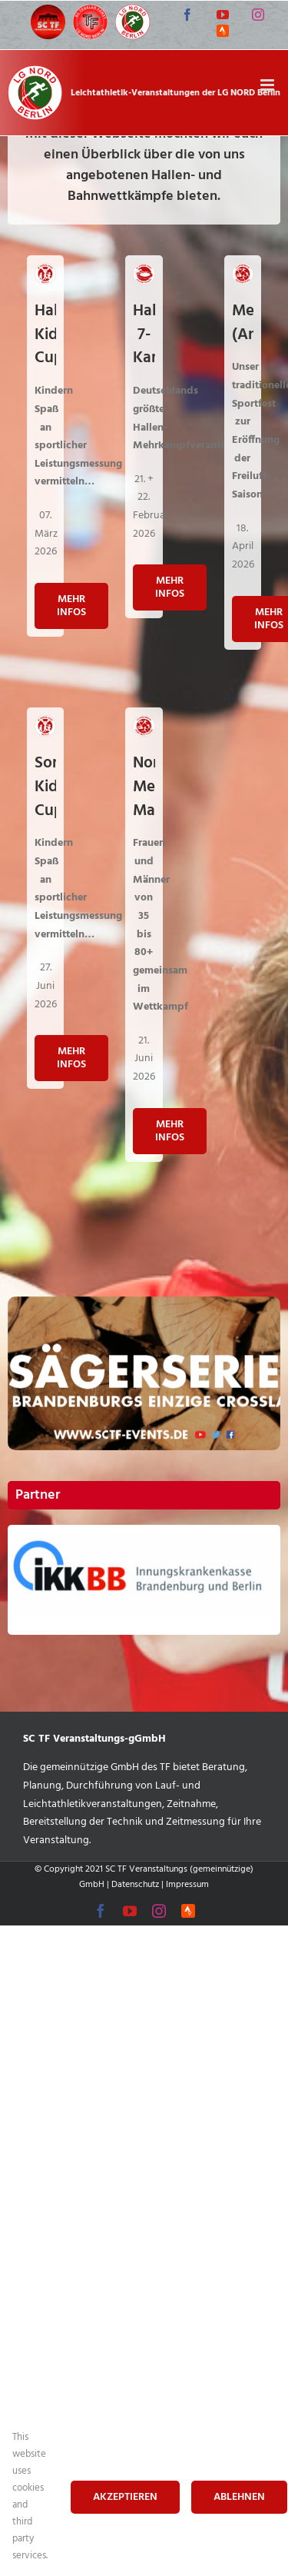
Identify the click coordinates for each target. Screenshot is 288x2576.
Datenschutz (135, 1884)
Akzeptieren (125, 2497)
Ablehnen (239, 2497)
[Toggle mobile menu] (268, 85)
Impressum (187, 1884)
